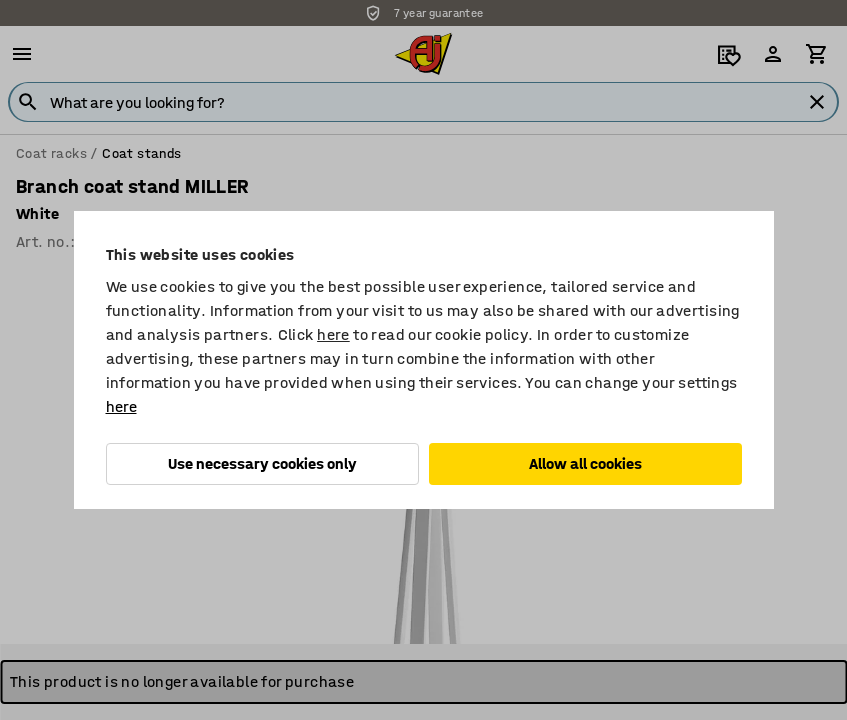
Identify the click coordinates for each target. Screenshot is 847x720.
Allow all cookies (585, 463)
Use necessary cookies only (262, 463)
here (333, 334)
